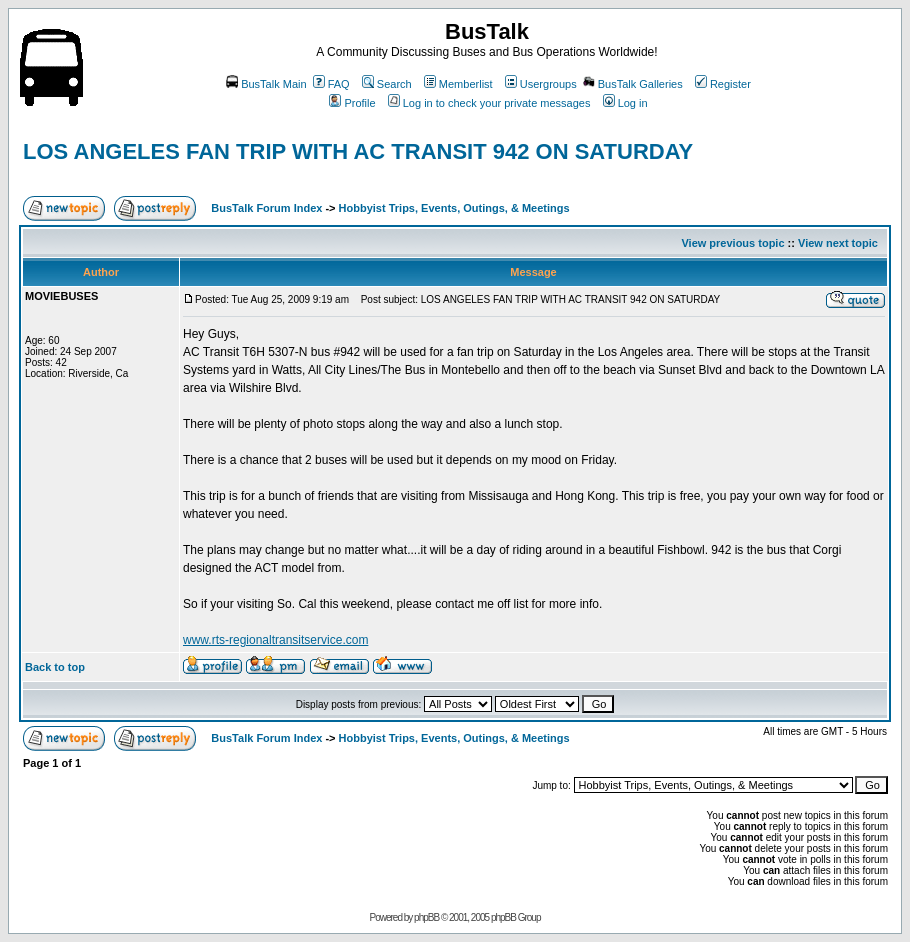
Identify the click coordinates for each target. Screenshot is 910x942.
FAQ (331, 84)
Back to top (55, 667)
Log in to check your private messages (489, 103)
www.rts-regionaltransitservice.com (275, 640)
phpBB (426, 917)
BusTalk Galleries (633, 84)
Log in (625, 103)
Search (387, 84)
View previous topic (732, 243)
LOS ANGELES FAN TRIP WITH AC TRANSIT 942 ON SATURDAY (358, 151)
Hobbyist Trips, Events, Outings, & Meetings (454, 208)
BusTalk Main (266, 84)
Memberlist (458, 84)
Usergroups (541, 84)
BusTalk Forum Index (266, 208)
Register (723, 84)
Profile (352, 103)
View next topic (838, 243)
